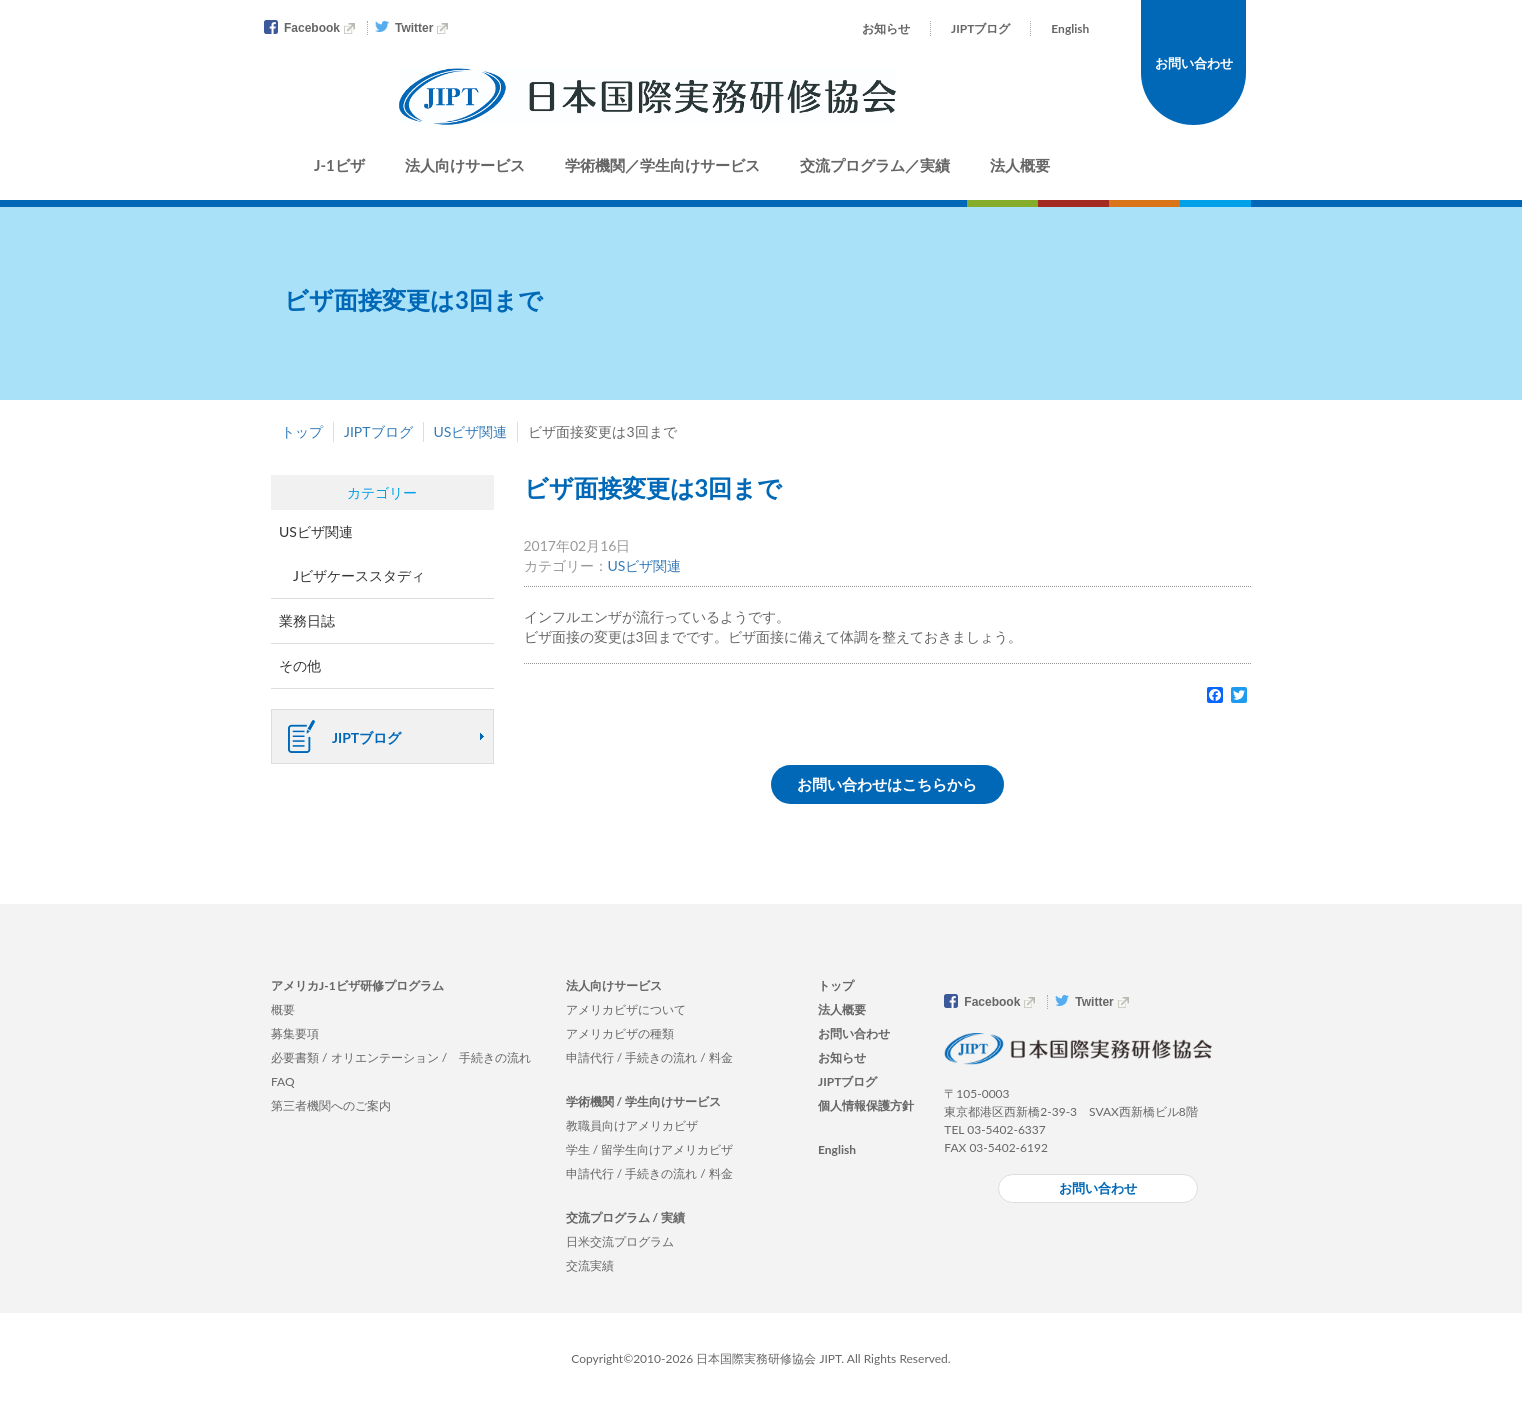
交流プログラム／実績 (875, 165)
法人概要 (1020, 165)
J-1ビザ (339, 165)
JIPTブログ (980, 28)
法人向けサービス (465, 165)
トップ (302, 431)
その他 (300, 665)
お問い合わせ (1194, 63)
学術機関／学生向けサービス (662, 165)
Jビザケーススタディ (359, 575)
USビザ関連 (471, 431)
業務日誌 (307, 620)
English (1070, 28)
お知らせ (886, 28)
